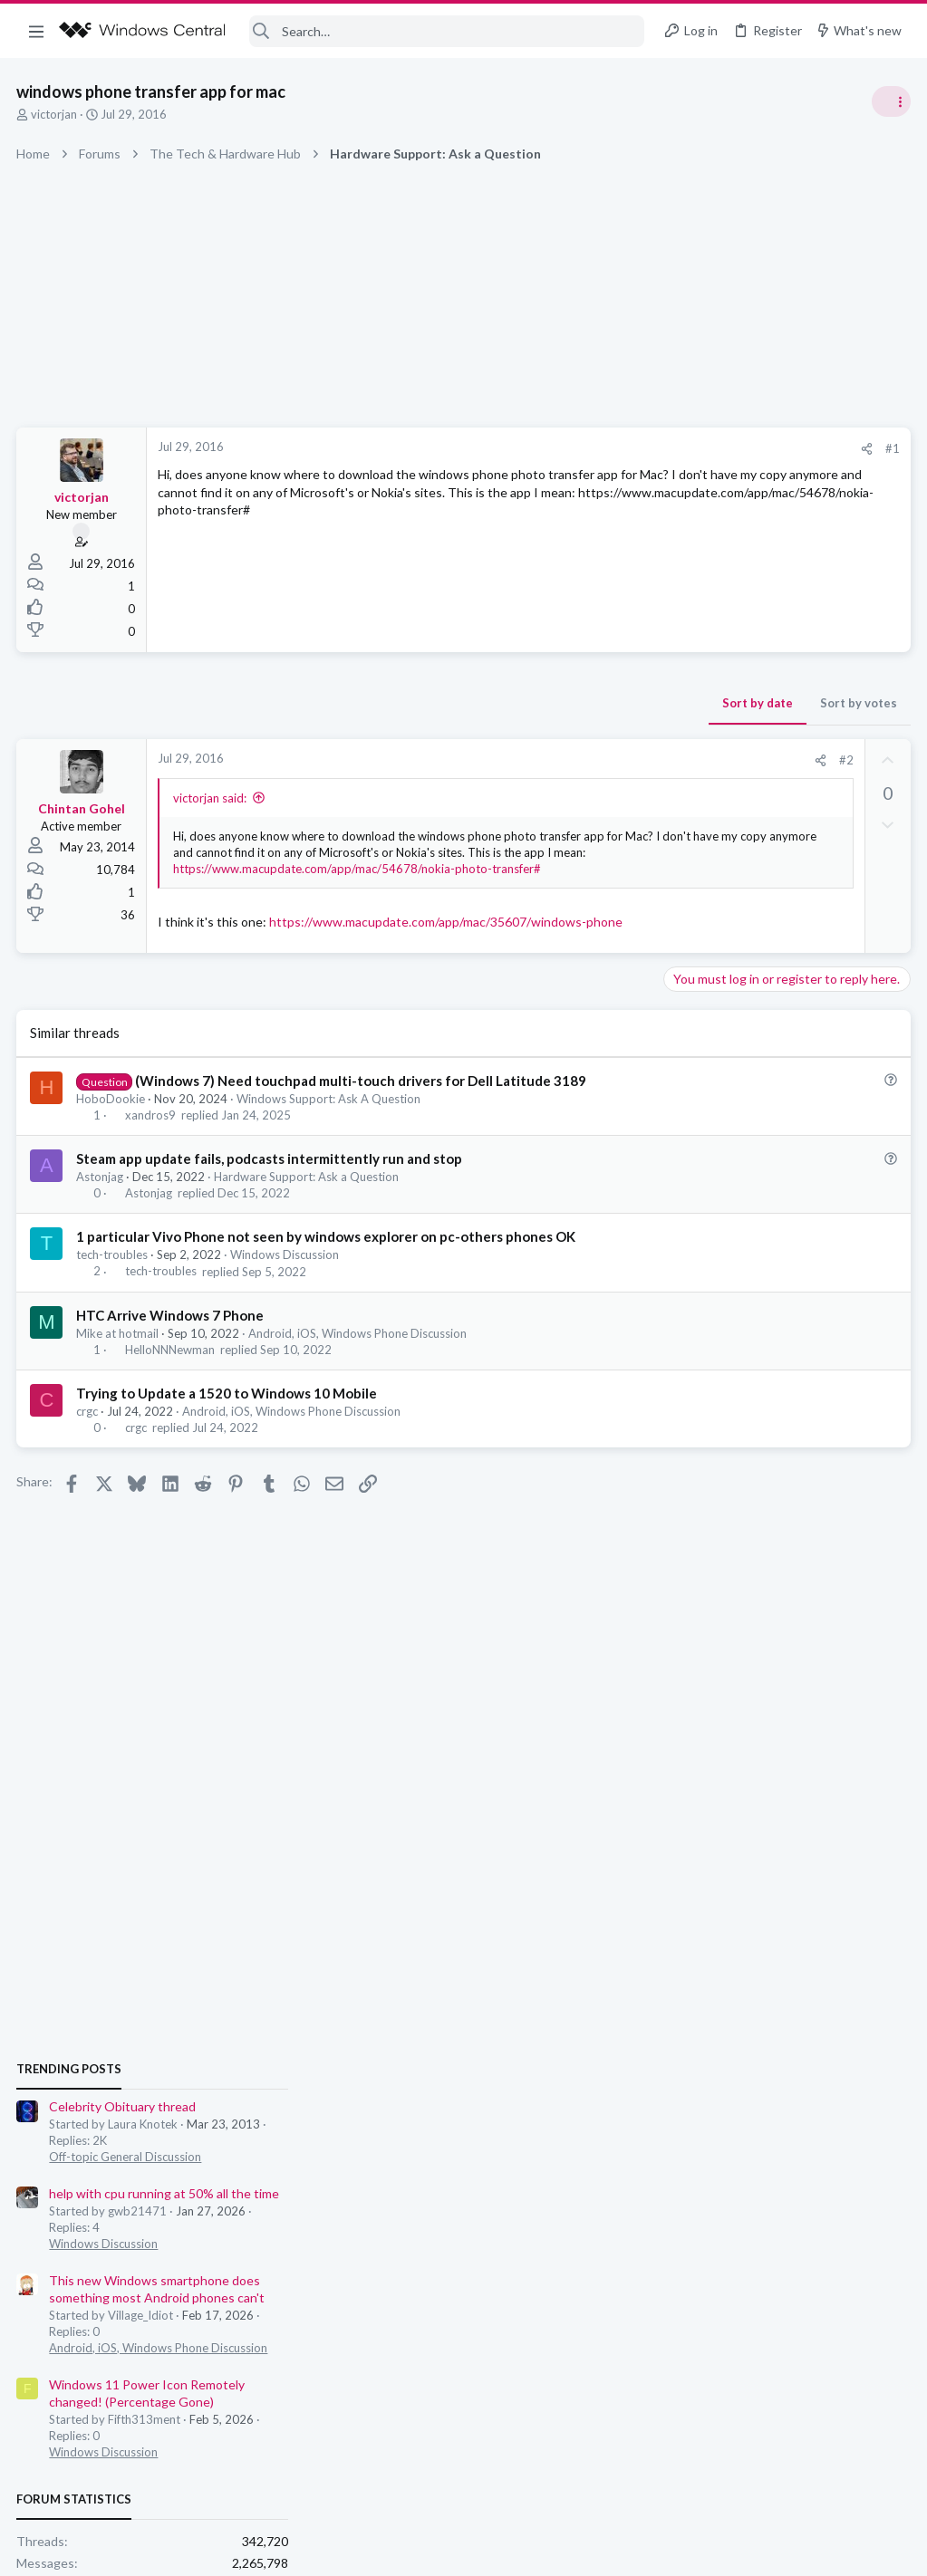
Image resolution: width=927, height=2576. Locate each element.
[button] (36, 30)
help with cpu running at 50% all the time (785, 1104)
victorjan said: (211, 798)
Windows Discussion (286, 1308)
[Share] (575, 448)
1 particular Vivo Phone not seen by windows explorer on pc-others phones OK (327, 1290)
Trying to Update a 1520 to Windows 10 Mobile (228, 1446)
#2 (554, 760)
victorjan (56, 114)
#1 (601, 448)
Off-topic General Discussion (746, 1069)
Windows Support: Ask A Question (330, 1151)
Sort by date (465, 703)
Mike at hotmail (119, 1386)
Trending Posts (689, 980)
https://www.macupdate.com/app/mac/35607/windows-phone (336, 956)
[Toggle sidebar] (890, 101)
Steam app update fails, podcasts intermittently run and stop (271, 1212)
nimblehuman (871, 1516)
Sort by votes (566, 703)
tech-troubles (114, 1308)
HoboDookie (112, 1151)
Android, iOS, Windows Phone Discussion (359, 1386)
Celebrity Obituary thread (743, 1018)
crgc (89, 1464)
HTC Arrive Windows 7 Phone (172, 1368)
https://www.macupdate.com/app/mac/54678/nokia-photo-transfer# (359, 885)
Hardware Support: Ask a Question (308, 1230)
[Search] (447, 31)
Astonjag (101, 1230)
